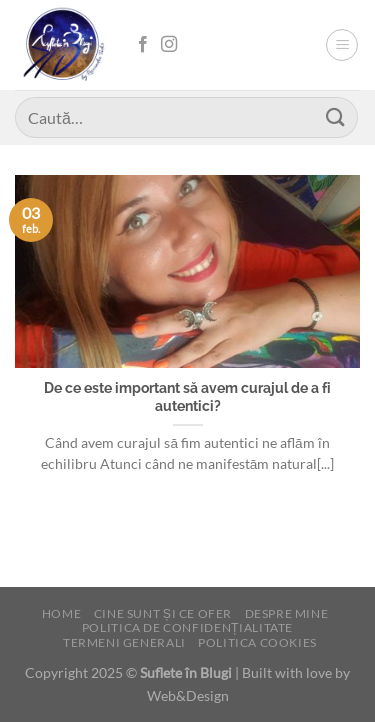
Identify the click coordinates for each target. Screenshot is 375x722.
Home (61, 613)
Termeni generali (124, 642)
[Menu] (342, 45)
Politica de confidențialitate (187, 627)
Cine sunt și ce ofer (163, 613)
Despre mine (287, 613)
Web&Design (188, 695)
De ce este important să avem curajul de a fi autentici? (187, 397)
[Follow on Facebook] (143, 45)
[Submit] (336, 117)
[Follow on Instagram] (169, 45)
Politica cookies (257, 642)
